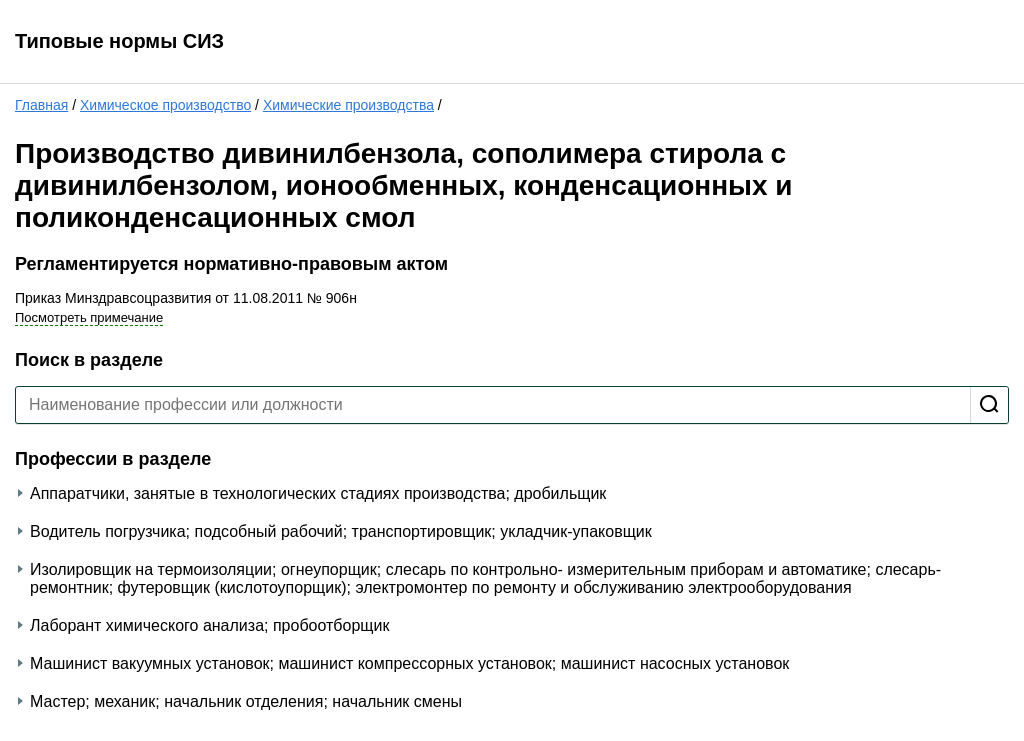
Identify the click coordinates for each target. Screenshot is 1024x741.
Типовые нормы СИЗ (119, 41)
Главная (41, 105)
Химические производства (348, 105)
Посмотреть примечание (89, 317)
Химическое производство (165, 105)
